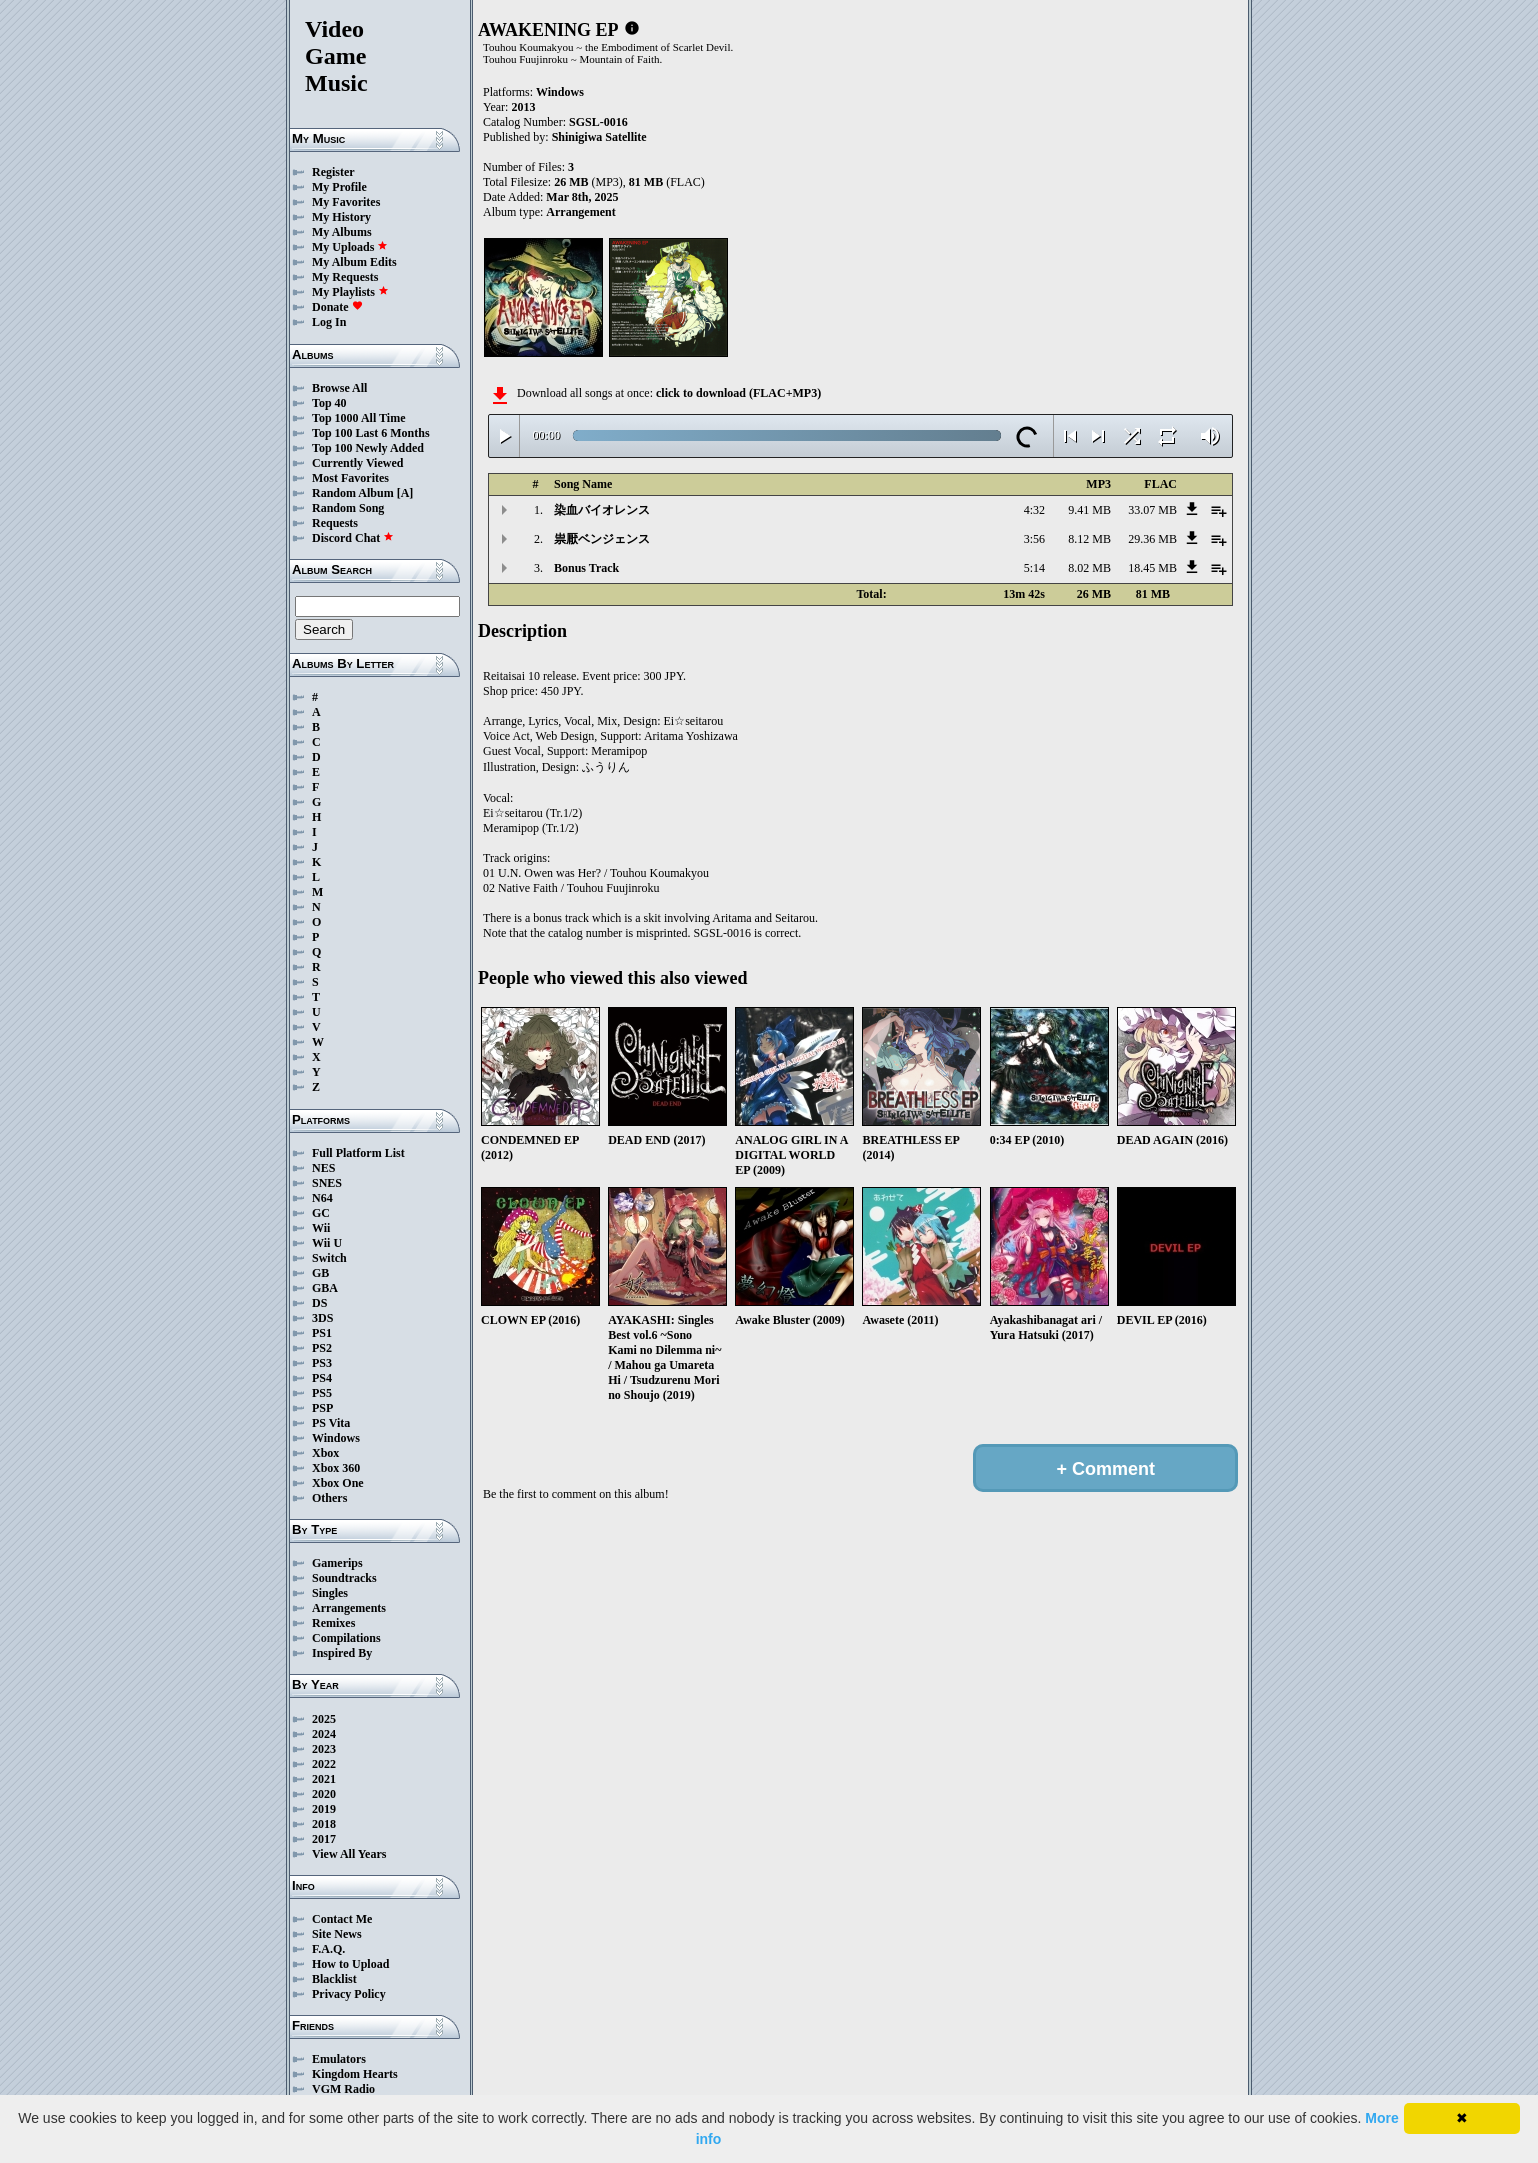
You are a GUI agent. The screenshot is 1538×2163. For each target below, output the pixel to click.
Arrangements (349, 1608)
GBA (325, 1288)
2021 (324, 1779)
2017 (324, 1839)
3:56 (1034, 539)
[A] (405, 493)
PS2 (322, 1348)
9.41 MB (1089, 510)
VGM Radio (343, 2089)
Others (329, 1498)
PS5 (322, 1393)
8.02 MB (1089, 568)
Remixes (333, 1623)
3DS (322, 1318)
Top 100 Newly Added (368, 448)
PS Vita (331, 1423)
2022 (324, 1764)
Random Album (353, 493)
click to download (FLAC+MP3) (738, 393)
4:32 (1034, 510)
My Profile (339, 187)
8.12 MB (1089, 539)
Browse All (339, 388)
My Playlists (350, 292)
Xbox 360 (336, 1468)
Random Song (348, 508)
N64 (322, 1198)
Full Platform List (358, 1153)
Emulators (339, 2059)
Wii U (327, 1243)
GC (321, 1213)
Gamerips (337, 1563)
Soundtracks (344, 1578)
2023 (324, 1749)
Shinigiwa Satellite (599, 137)
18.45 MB (1152, 568)
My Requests (345, 277)
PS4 (322, 1378)
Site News (337, 1934)
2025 (324, 1719)
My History (341, 217)
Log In (329, 322)
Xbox (325, 1453)
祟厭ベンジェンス (602, 539)
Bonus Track (586, 568)
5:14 (1034, 568)
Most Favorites (350, 478)
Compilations (346, 1638)
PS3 (322, 1363)
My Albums (342, 232)
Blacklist (334, 1979)
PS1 (322, 1333)
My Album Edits (354, 262)
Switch (329, 1258)
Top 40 (329, 403)
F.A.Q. (328, 1949)
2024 (324, 1734)
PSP (322, 1408)
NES (323, 1168)
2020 (324, 1794)
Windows (336, 1438)
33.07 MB (1152, 510)
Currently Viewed (357, 463)
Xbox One (338, 1483)
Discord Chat (353, 538)
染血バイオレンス (602, 510)
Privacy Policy (349, 1994)
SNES (327, 1183)
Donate (337, 307)
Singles (330, 1593)
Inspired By (342, 1653)
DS (319, 1303)
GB (320, 1273)
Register (333, 172)
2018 (324, 1824)
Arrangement (580, 212)
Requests (335, 523)
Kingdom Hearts (355, 2074)
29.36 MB (1152, 539)
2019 (324, 1809)
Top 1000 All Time (358, 418)
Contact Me (342, 1919)
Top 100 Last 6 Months (371, 433)
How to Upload (350, 1964)
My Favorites (346, 202)
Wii (321, 1228)
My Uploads (350, 247)
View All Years (349, 1854)
